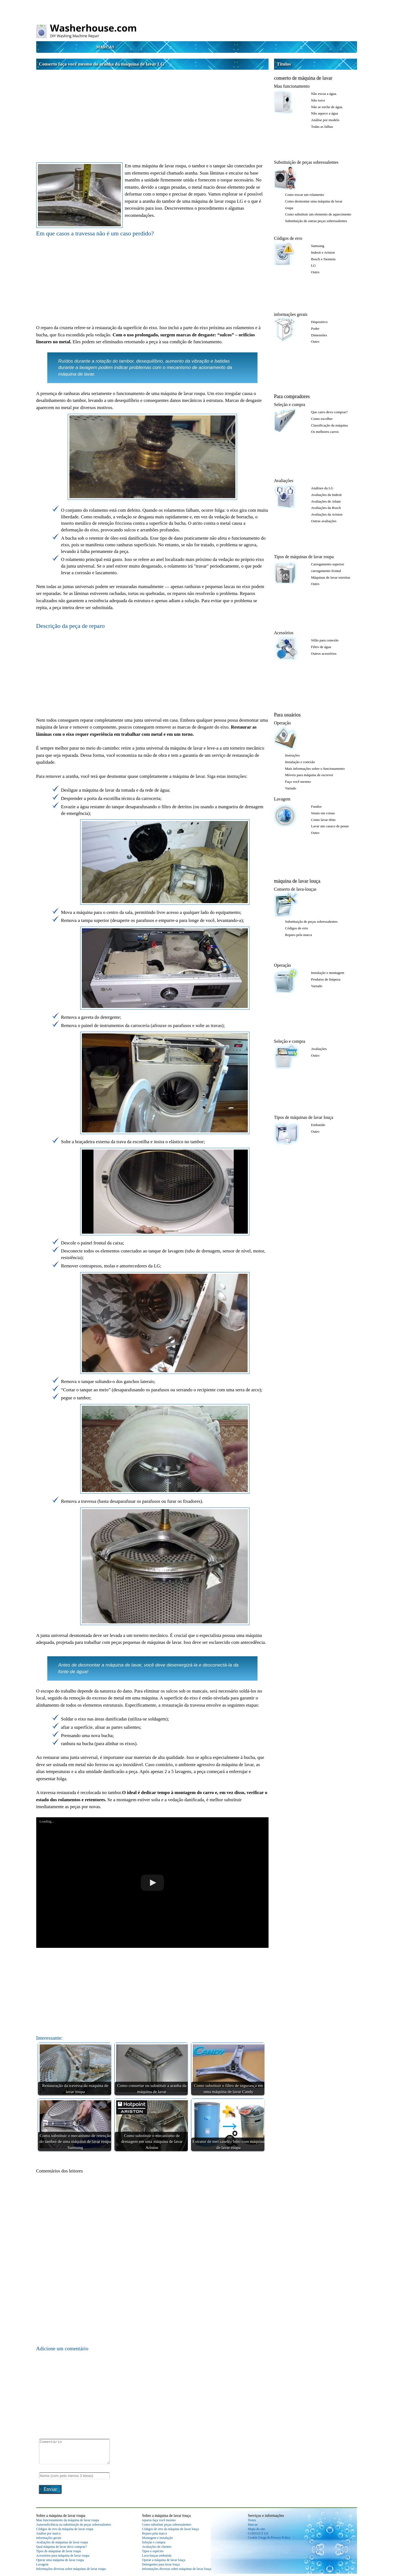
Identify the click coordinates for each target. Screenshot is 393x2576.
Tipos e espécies (152, 2551)
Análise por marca (48, 2533)
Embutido (318, 1125)
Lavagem (282, 799)
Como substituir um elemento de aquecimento (318, 214)
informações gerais (291, 314)
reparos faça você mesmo (159, 2520)
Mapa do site (256, 2529)
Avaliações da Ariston (327, 514)
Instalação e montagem (327, 973)
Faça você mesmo (298, 781)
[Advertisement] (152, 111)
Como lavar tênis (323, 820)
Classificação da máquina (329, 425)
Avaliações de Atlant (326, 501)
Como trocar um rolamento (304, 195)
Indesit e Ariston (323, 252)
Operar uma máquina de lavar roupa (60, 2560)
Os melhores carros (325, 432)
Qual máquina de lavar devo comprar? (61, 2547)
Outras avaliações (324, 521)
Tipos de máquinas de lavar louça (303, 1117)
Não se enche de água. (327, 107)
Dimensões (319, 335)
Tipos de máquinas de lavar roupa (304, 556)
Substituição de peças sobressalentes (306, 162)
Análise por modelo (325, 120)
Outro (315, 272)
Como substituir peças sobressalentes (166, 2524)
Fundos (316, 806)
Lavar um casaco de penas (330, 826)
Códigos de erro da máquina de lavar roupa (64, 2529)
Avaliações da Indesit (326, 495)
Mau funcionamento (292, 86)
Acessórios (283, 632)
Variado (290, 788)
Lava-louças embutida (156, 2555)
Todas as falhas (322, 126)
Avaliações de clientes (156, 2547)
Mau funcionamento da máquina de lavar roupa (67, 2520)
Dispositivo (319, 322)
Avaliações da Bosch (326, 508)
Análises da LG (322, 488)
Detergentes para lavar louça (161, 2564)
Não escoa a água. (324, 94)
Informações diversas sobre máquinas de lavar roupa (71, 2569)
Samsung (317, 246)
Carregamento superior (327, 564)
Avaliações (283, 480)
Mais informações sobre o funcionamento (315, 768)
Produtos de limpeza (325, 979)
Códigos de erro (288, 238)
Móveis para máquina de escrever (309, 775)
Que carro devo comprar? (329, 412)
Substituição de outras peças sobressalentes (316, 221)
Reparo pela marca (298, 935)
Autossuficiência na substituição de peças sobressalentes (73, 2524)
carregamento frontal (326, 571)
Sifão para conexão (325, 640)
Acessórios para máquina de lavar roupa (62, 2555)
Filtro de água (321, 647)
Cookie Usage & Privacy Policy (269, 2537)
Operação (282, 723)
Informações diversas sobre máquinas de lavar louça (176, 2569)
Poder (315, 328)
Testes (252, 2520)
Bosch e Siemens (323, 259)
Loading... (47, 1821)
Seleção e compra (289, 404)
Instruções (292, 755)
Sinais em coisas (323, 813)
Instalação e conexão (300, 762)
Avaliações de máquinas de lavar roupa (62, 2542)
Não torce (318, 100)
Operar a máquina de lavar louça (163, 2560)
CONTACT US (258, 2533)
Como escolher (322, 419)
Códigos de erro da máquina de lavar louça (170, 2529)
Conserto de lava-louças (295, 889)
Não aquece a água (324, 113)
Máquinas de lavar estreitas (330, 577)
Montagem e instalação (157, 2538)
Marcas (105, 47)
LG (313, 265)
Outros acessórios (324, 653)
